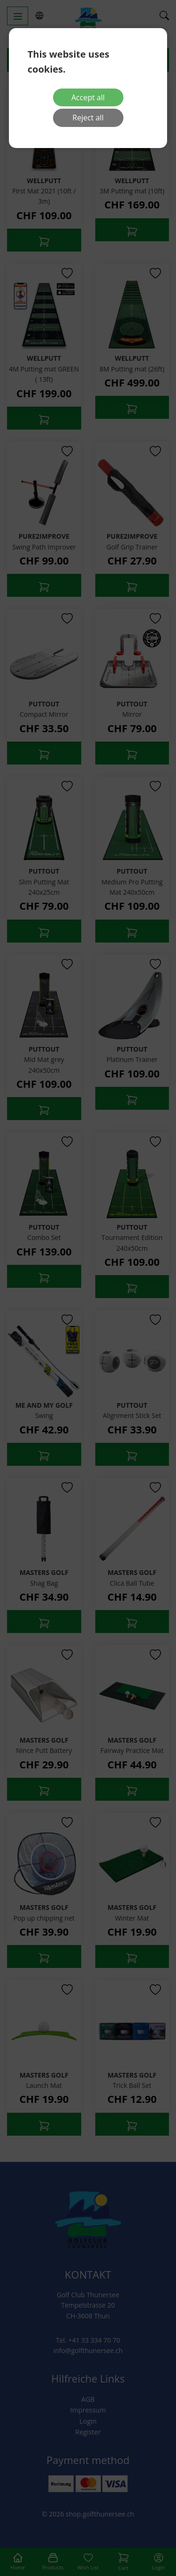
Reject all (87, 117)
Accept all (88, 97)
